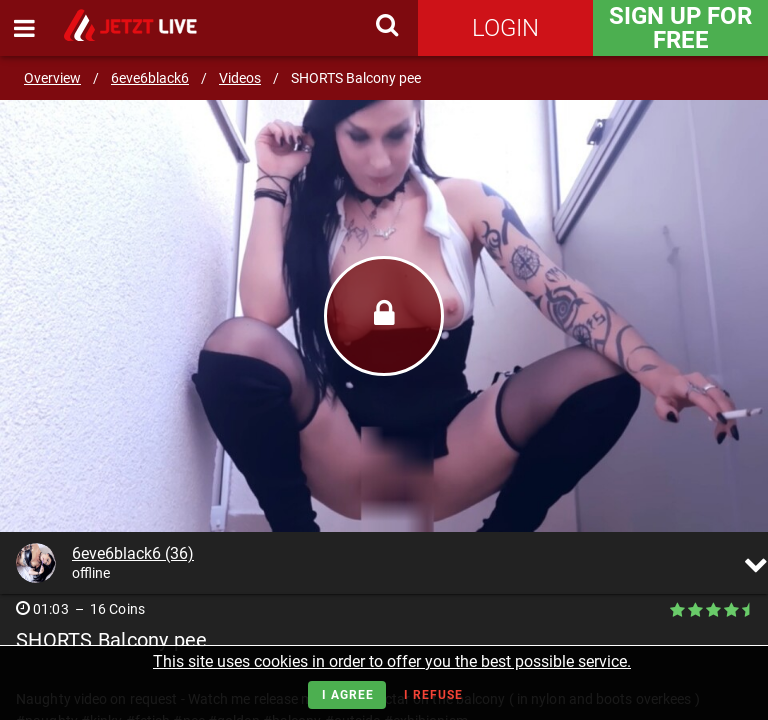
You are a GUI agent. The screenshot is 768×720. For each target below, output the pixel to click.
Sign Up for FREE (680, 28)
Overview (52, 78)
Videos (240, 78)
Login (505, 28)
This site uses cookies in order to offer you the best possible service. (392, 661)
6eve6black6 (150, 78)
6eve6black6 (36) (133, 553)
